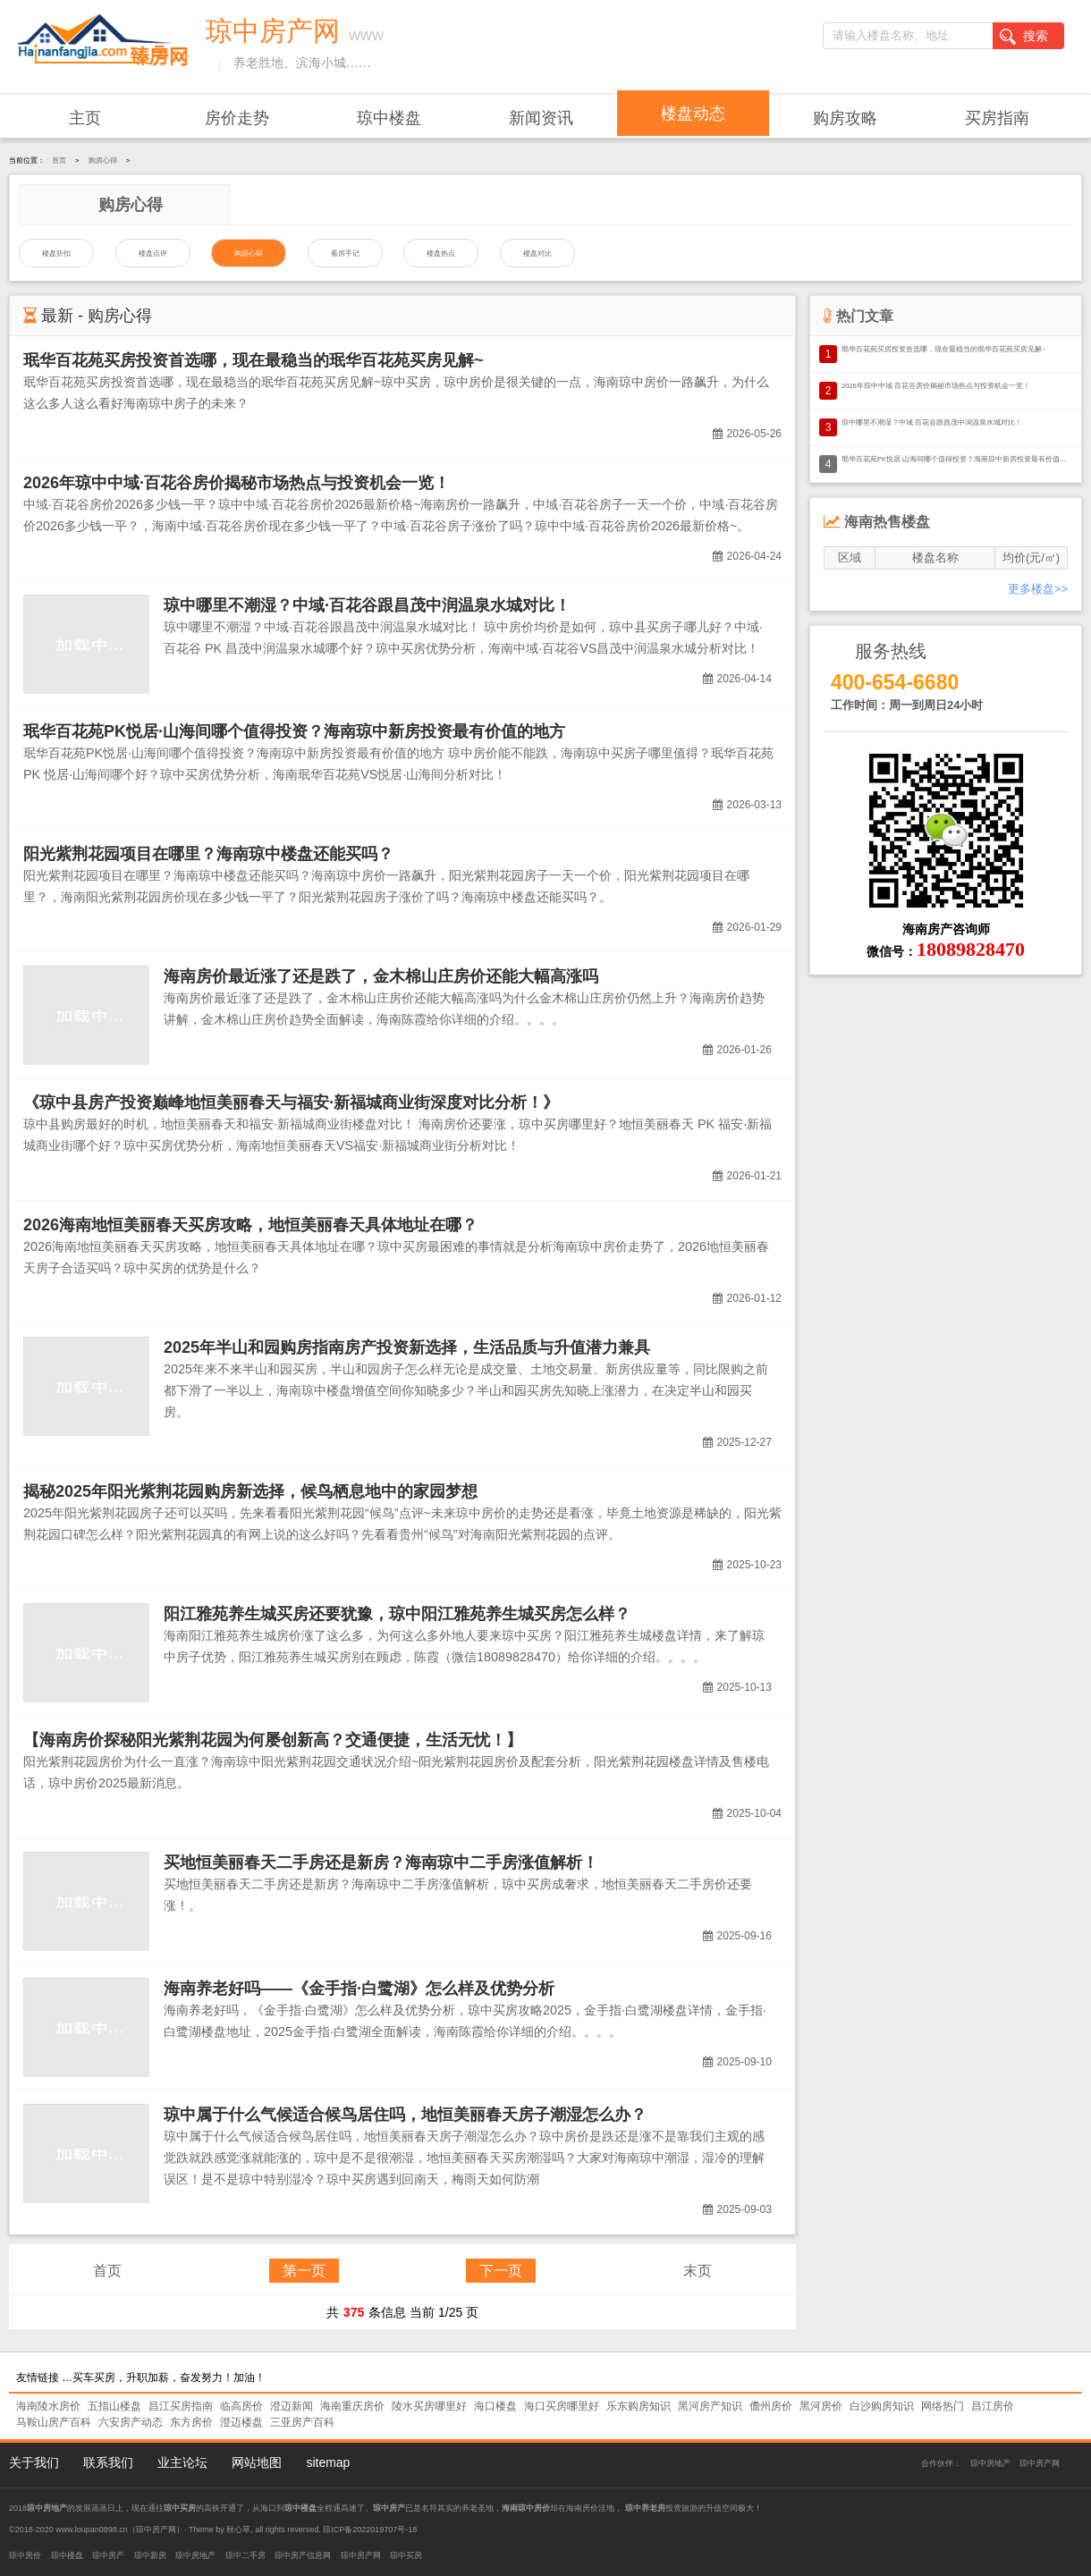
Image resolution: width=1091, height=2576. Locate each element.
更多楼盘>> (1038, 588)
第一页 (304, 2270)
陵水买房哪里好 (429, 2406)
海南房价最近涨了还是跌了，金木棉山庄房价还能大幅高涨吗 (381, 976)
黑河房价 (820, 2406)
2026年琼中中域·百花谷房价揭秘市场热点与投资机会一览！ (236, 483)
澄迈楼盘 (241, 2422)
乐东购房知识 (638, 2406)
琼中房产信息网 (303, 2555)
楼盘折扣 (56, 253)
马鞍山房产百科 (53, 2422)
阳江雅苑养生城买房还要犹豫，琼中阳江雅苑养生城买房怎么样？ (397, 1614)
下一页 (500, 2270)
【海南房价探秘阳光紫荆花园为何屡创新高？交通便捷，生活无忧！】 (272, 1740)
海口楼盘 (495, 2406)
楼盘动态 (693, 113)
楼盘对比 (537, 253)
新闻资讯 (541, 118)
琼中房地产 (990, 2463)
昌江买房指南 (180, 2406)
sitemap (328, 2462)
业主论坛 (182, 2462)
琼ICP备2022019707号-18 (370, 2529)
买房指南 (997, 118)
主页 (85, 118)
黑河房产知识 (710, 2406)
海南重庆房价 (352, 2406)
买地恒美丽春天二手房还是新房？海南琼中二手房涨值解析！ (381, 1862)
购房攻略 (845, 118)
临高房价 (241, 2406)
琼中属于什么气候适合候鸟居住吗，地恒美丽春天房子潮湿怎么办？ (405, 2115)
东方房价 (191, 2422)
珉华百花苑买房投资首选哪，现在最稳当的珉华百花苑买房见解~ (253, 360)
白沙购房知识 (882, 2406)
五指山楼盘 (114, 2406)
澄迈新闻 (291, 2406)
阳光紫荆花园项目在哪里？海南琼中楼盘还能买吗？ (208, 854)
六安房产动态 (130, 2422)
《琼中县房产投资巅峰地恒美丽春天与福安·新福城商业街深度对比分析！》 (291, 1102)
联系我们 (108, 2462)
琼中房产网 (1039, 2463)
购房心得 (103, 160)
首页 (59, 160)
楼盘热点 (441, 253)
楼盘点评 (153, 253)
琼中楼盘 (389, 118)
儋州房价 (770, 2406)
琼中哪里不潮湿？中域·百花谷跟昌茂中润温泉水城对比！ (367, 605)
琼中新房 (150, 2555)
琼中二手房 (245, 2555)
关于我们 (34, 2462)
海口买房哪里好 (561, 2406)
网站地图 (257, 2462)
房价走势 (237, 118)
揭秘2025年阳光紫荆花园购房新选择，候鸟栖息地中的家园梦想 (250, 1491)
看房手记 (345, 253)
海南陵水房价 (48, 2406)
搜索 (1024, 37)
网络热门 (942, 2406)
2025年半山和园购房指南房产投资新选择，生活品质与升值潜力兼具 (407, 1347)
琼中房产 (108, 2555)
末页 (697, 2270)
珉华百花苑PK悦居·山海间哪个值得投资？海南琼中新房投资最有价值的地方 (294, 731)
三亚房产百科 (302, 2422)
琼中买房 (406, 2555)
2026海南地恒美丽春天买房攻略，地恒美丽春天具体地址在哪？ (250, 1225)
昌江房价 (992, 2406)
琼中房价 (25, 2555)
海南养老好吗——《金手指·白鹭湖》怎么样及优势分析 (359, 1988)
